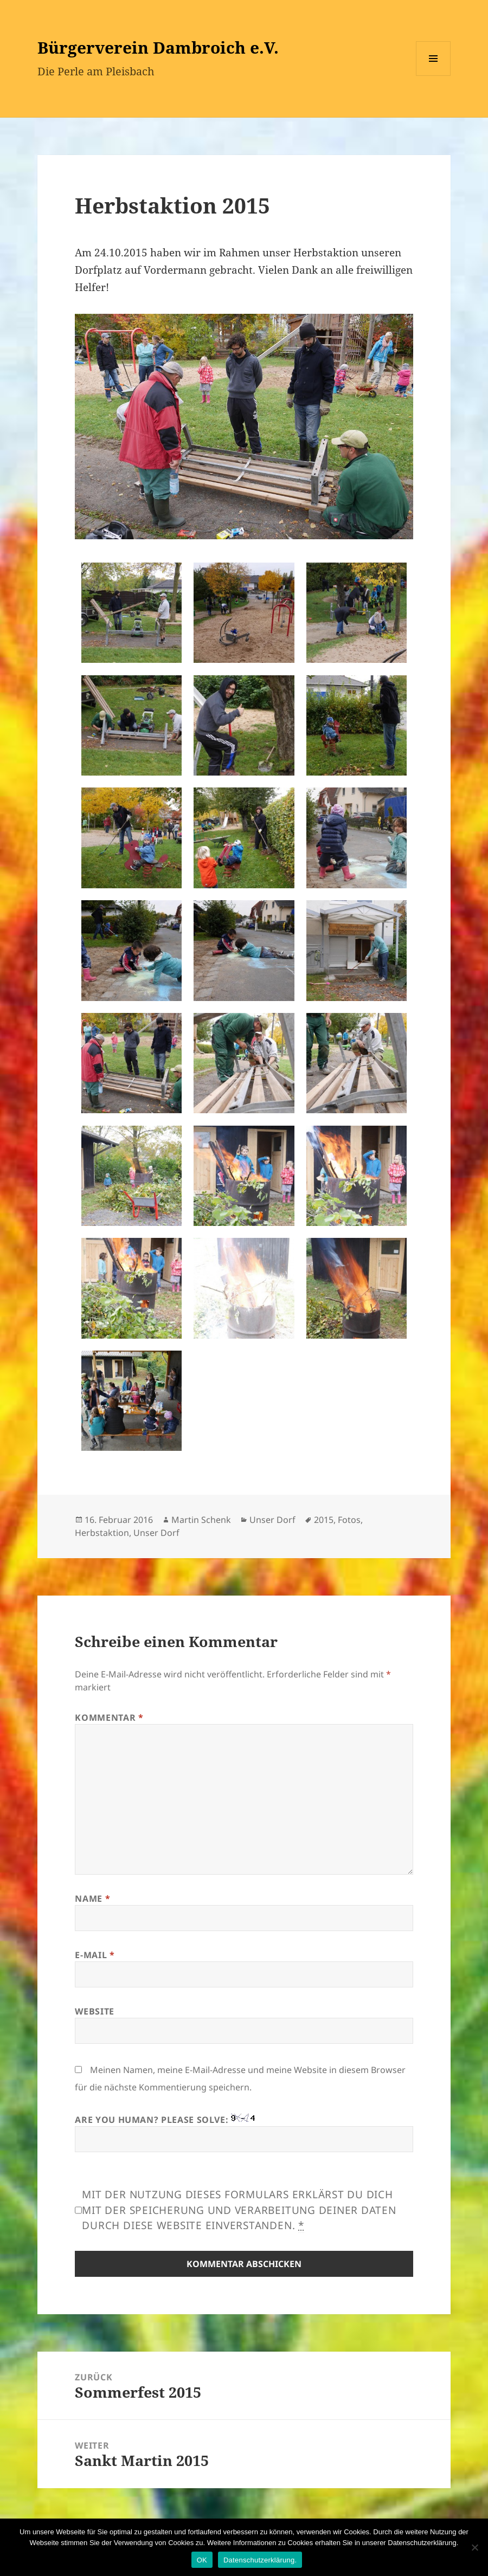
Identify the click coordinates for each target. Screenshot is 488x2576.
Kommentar (109, 1717)
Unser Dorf (272, 1520)
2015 (323, 1520)
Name (92, 1898)
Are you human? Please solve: (244, 2133)
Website (94, 2011)
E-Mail (94, 1955)
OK (202, 2560)
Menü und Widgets (433, 75)
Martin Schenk (201, 1520)
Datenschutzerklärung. (260, 2560)
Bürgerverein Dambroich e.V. (158, 47)
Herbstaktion (102, 1533)
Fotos (349, 1520)
